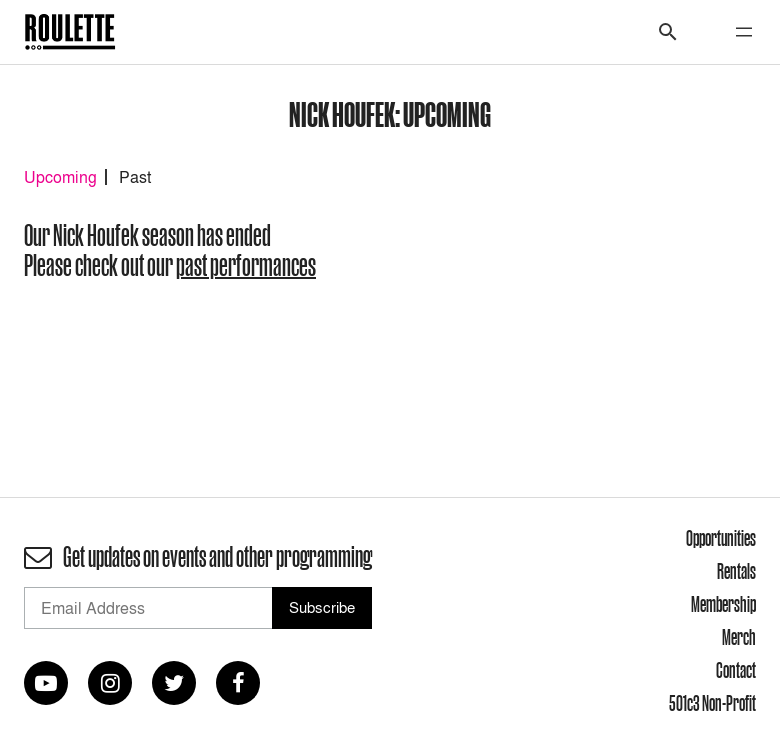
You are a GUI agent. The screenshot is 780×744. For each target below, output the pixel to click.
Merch (739, 637)
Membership (723, 604)
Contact (736, 670)
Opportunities (721, 538)
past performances (246, 265)
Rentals (736, 571)
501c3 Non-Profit (712, 703)
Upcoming (60, 177)
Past (135, 177)
